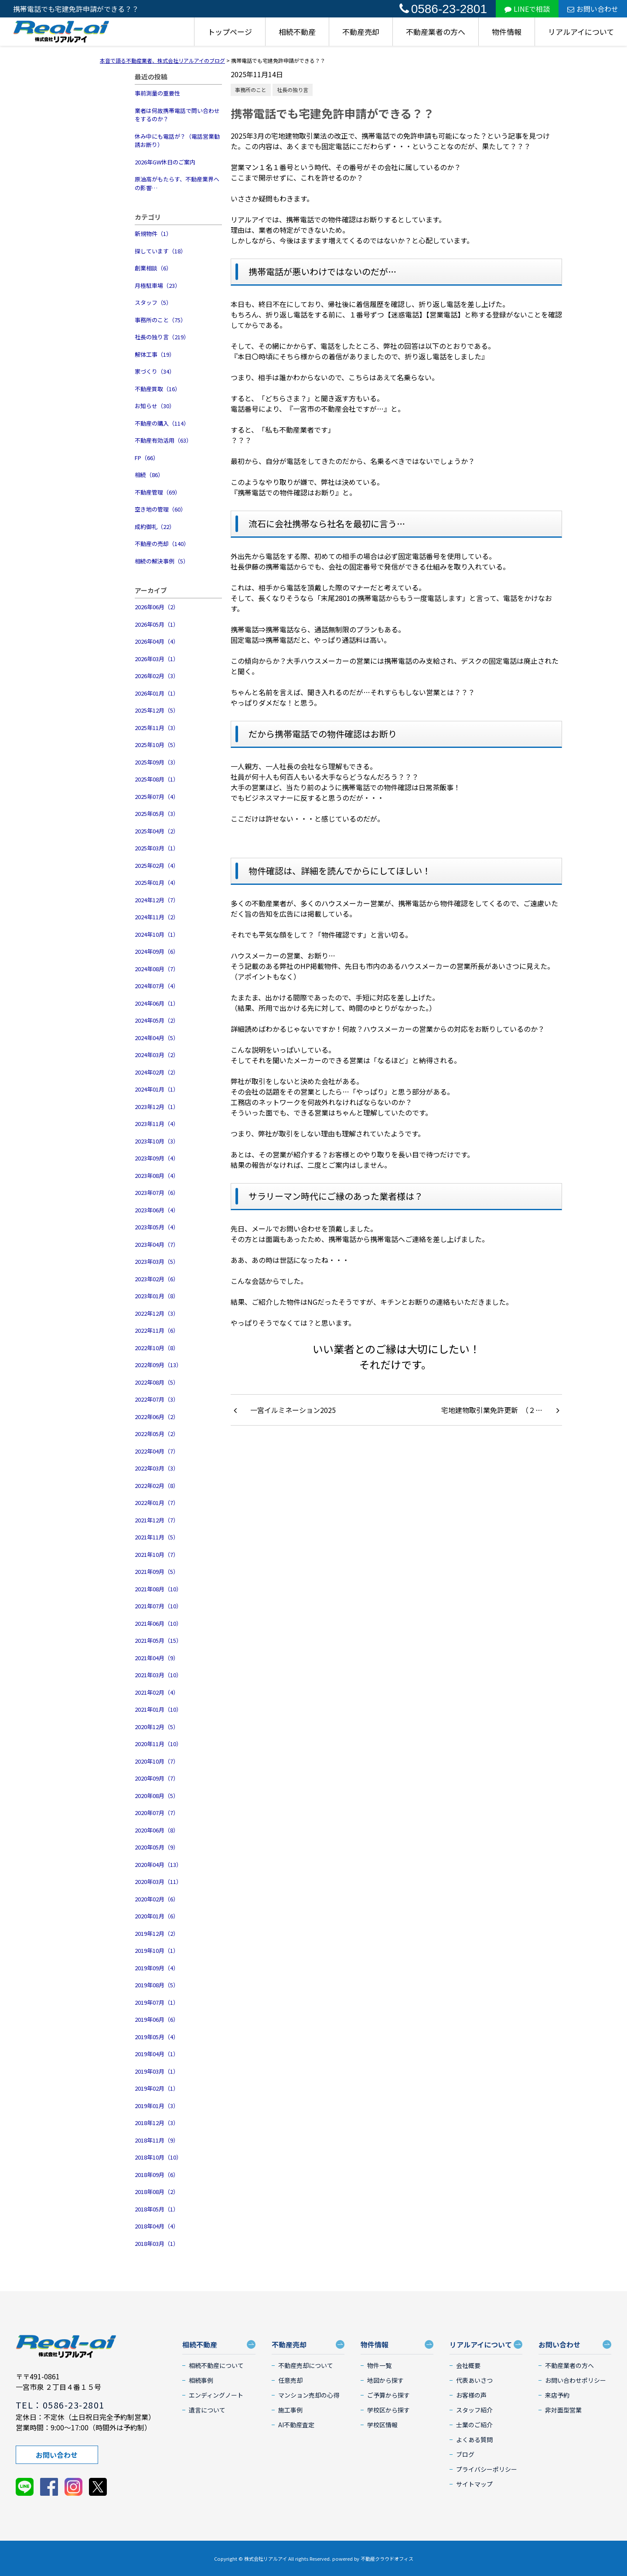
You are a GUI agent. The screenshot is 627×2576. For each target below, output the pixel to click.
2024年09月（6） (157, 951)
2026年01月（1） (157, 693)
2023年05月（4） (157, 1227)
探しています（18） (160, 251)
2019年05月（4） (157, 2037)
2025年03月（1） (157, 848)
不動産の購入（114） (162, 423)
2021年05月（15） (158, 1640)
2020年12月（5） (157, 1727)
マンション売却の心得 (308, 2395)
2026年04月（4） (157, 641)
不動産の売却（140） (162, 543)
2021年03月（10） (158, 1675)
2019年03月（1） (157, 2071)
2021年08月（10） (158, 1589)
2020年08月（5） (157, 1795)
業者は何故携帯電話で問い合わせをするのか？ (177, 114)
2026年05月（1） (157, 624)
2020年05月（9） (157, 1847)
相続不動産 (297, 31)
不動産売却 (360, 31)
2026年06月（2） (157, 607)
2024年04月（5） (157, 1038)
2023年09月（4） (157, 1158)
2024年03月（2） (157, 1055)
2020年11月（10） (158, 1744)
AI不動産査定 (296, 2424)
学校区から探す (388, 2409)
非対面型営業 (563, 2409)
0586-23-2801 (443, 9)
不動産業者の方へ (435, 31)
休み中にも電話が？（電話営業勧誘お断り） (177, 140)
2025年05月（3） (157, 813)
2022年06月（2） (157, 1417)
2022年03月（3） (157, 1468)
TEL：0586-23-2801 (60, 2405)
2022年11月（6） (157, 1330)
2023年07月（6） (157, 1192)
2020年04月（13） (158, 1864)
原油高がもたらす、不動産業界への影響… (177, 183)
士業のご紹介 (474, 2424)
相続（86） (149, 475)
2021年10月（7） (157, 1554)
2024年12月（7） (157, 900)
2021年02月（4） (157, 1692)
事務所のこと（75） (160, 320)
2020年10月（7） (157, 1761)
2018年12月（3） (157, 2123)
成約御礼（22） (155, 526)
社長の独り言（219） (162, 337)
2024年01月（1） (157, 1089)
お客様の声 (471, 2395)
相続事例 (201, 2380)
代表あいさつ (474, 2380)
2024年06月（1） (157, 1003)
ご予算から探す (388, 2395)
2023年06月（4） (157, 1210)
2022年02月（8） (157, 1485)
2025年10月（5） (157, 744)
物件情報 (506, 31)
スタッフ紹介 (474, 2409)
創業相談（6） (153, 268)
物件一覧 (379, 2365)
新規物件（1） (153, 233)
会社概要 (468, 2365)
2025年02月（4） (157, 865)
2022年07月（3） (157, 1399)
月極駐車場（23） (158, 285)
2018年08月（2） (157, 2191)
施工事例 (290, 2409)
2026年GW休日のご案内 (165, 162)
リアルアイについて (581, 31)
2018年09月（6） (157, 2174)
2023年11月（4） (157, 1123)
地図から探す (385, 2380)
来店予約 (557, 2395)
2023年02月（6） (157, 1279)
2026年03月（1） (157, 659)
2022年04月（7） (157, 1451)
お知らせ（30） (155, 406)
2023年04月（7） (157, 1244)
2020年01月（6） (157, 1916)
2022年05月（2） (157, 1434)
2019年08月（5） (157, 1985)
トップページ (230, 31)
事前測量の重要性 (157, 93)
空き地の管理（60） (160, 509)
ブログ (465, 2454)
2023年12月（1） (157, 1106)
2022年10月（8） (157, 1348)
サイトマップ (474, 2484)
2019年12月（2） (157, 1933)
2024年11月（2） (157, 917)
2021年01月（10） (158, 1709)
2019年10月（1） (157, 1950)
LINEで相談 (527, 8)
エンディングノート (216, 2395)
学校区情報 (382, 2424)
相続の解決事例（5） (162, 561)
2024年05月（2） (157, 1020)
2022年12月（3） (157, 1313)
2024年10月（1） (157, 934)
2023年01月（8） (157, 1296)
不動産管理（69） (158, 492)
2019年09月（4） (157, 1968)
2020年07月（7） (157, 1812)
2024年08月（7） (157, 969)
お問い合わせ (592, 8)
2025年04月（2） (157, 831)
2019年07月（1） (157, 2002)
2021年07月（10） (158, 1606)
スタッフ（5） (153, 302)
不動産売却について (305, 2365)
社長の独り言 (292, 89)
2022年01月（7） (157, 1502)
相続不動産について (216, 2365)
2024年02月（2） (157, 1072)
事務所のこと (250, 89)
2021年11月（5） (157, 1537)
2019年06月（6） (157, 2019)
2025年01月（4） (157, 882)
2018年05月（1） (157, 2209)
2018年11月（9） (157, 2140)
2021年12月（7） (157, 1520)
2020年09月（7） (157, 1778)
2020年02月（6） (157, 1899)
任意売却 (290, 2380)
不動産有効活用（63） (163, 440)
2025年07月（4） (157, 796)
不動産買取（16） (158, 389)
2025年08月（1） (157, 779)
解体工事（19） (155, 354)
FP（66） (147, 458)
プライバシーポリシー (486, 2469)
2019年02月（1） (157, 2088)
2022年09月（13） (158, 1365)
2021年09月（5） (157, 1571)
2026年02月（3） (157, 676)
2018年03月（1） (157, 2243)
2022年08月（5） (157, 1382)
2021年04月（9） (157, 1658)
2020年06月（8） (157, 1830)
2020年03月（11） (158, 1881)
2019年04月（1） (157, 2054)
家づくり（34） (155, 371)
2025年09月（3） (157, 762)
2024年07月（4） (157, 986)
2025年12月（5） (157, 710)
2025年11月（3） (157, 727)
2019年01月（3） (157, 2106)
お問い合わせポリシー (575, 2380)
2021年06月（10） (158, 1623)
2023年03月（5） (157, 1261)
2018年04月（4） (157, 2226)
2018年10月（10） (158, 2157)
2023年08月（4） (157, 1175)
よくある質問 (474, 2439)
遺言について (207, 2409)
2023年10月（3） (157, 1141)
